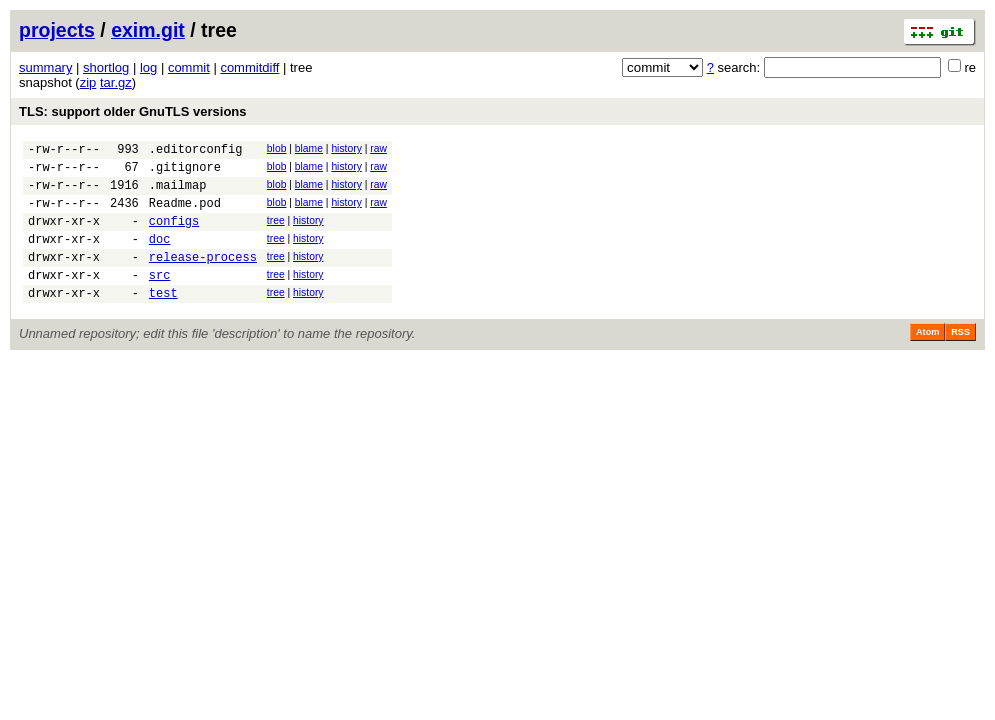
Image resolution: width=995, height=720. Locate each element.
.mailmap (178, 193)
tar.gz (116, 82)
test (163, 319)
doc (160, 256)
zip (88, 82)
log (148, 67)
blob (277, 148)
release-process (203, 277)
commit (189, 67)
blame (309, 148)
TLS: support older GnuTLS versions (133, 111)
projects (57, 30)
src (160, 298)
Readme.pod (185, 214)
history (346, 148)
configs (174, 235)
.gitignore (185, 172)
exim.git (148, 30)
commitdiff (249, 67)
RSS (960, 359)
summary (45, 67)
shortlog (106, 67)
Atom (927, 359)
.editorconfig (196, 151)
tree (276, 232)
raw (378, 148)
